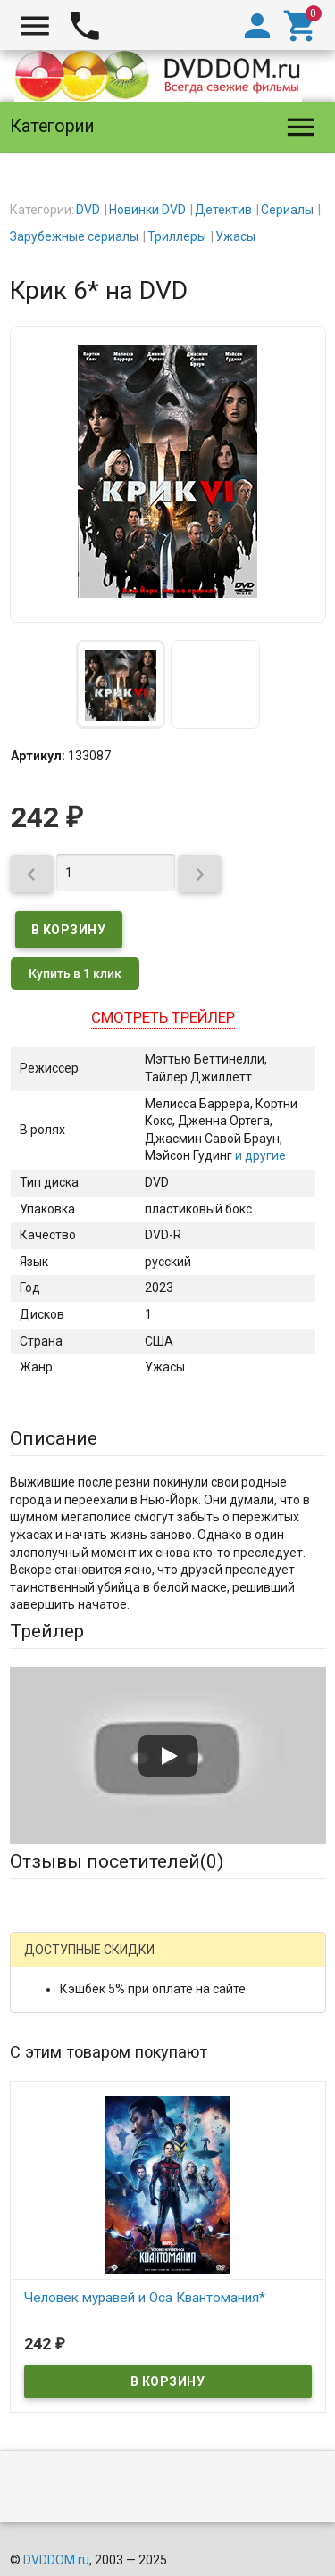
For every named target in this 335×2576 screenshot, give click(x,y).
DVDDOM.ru (56, 2560)
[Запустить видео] (168, 1756)
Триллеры (176, 236)
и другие (259, 1155)
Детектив (223, 210)
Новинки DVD (147, 210)
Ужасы (235, 236)
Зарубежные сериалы (74, 236)
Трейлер (47, 1631)
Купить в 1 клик (75, 973)
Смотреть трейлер (163, 1017)
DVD (88, 210)
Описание (53, 1438)
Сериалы (287, 210)
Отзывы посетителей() (116, 1861)
